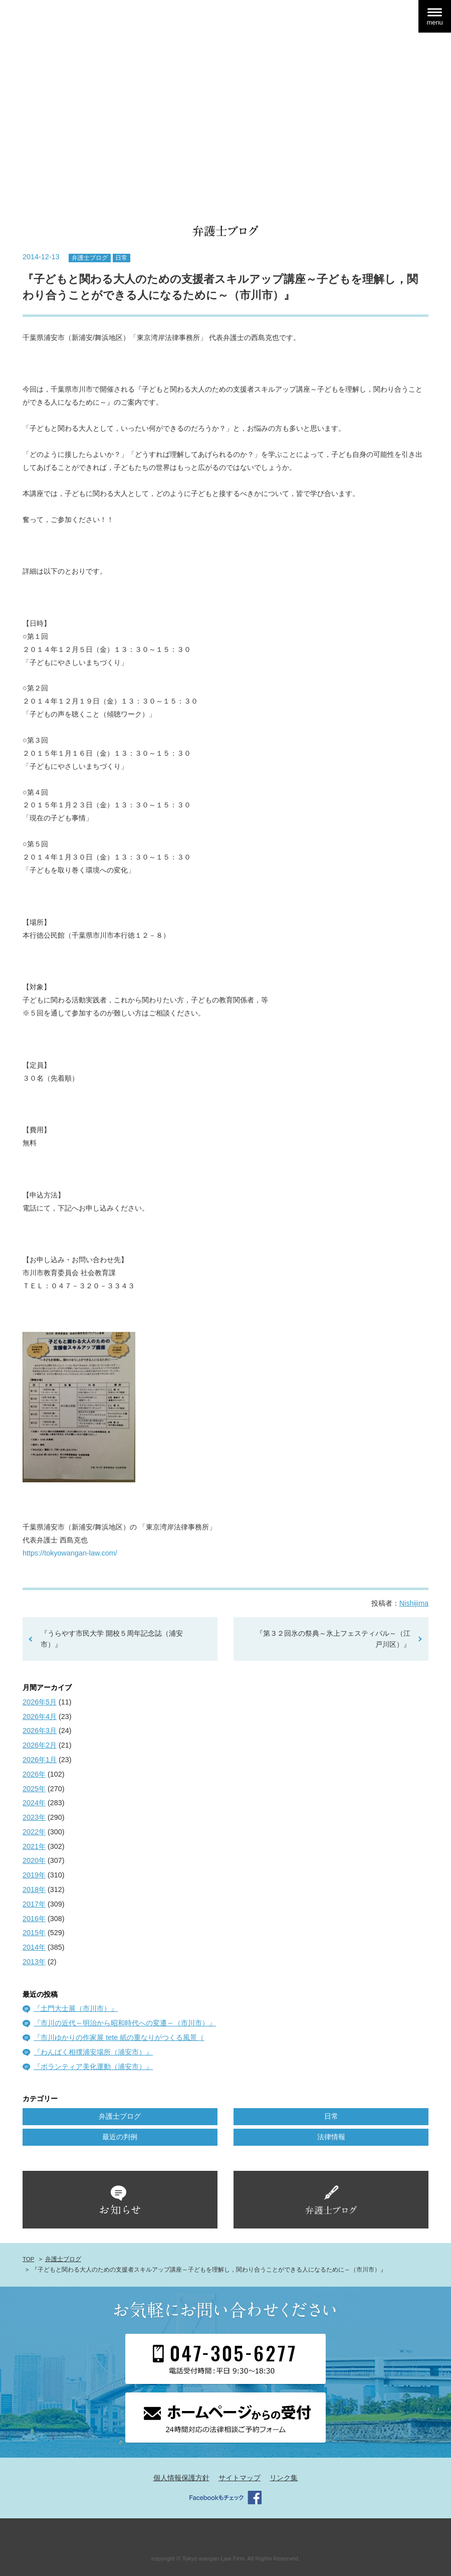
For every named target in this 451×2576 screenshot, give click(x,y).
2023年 (34, 1817)
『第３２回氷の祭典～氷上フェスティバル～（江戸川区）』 (333, 1638)
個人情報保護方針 (181, 2478)
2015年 (34, 1933)
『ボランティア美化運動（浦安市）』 (93, 2067)
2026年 (34, 1774)
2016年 (34, 1919)
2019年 (34, 1875)
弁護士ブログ (90, 258)
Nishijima (413, 1603)
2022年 (34, 1832)
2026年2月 (40, 1745)
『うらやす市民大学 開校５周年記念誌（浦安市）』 (112, 1638)
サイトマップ (239, 2478)
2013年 (34, 1962)
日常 (121, 258)
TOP (28, 2259)
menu (434, 22)
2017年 (34, 1904)
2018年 (34, 1889)
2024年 (34, 1803)
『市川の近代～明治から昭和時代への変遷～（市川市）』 (125, 2023)
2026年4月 (40, 1716)
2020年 (34, 1860)
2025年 (34, 1789)
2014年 (34, 1947)
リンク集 (284, 2478)
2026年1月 (40, 1760)
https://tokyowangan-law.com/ (70, 1553)
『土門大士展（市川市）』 (76, 2008)
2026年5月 (40, 1702)
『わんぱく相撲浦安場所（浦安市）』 (93, 2052)
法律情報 (331, 2137)
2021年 (34, 1846)
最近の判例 (119, 2137)
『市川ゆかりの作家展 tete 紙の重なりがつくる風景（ (119, 2037)
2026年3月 (40, 1731)
